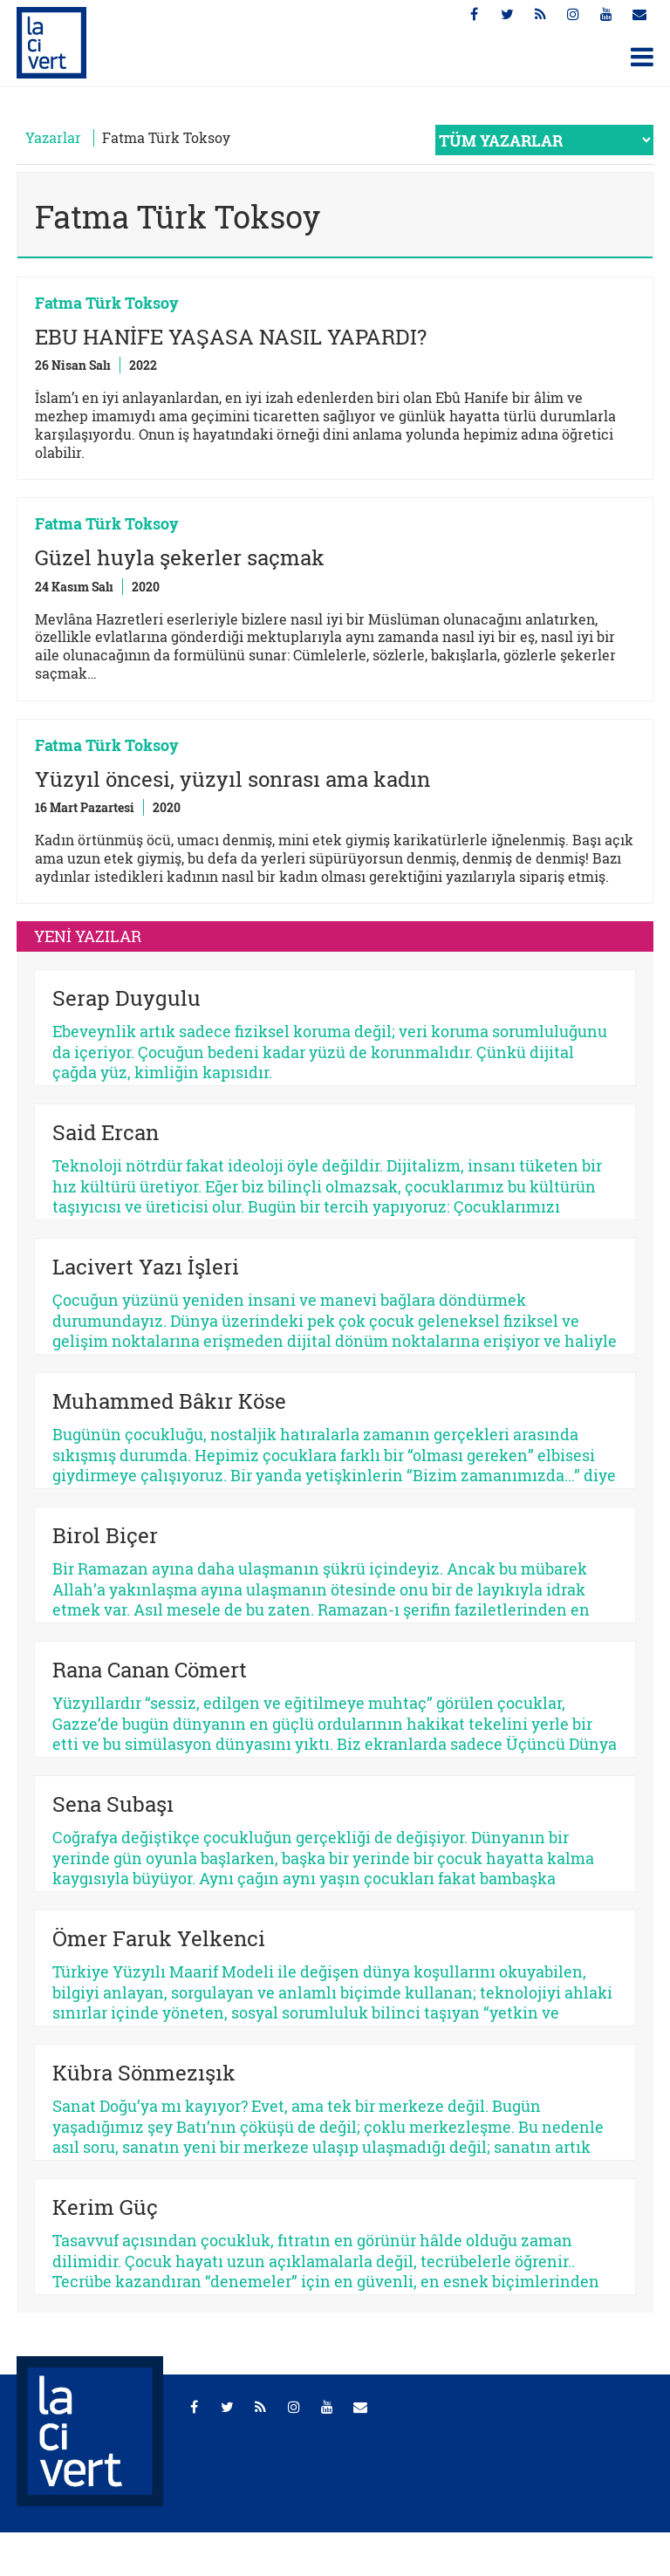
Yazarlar (53, 137)
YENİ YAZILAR (87, 936)
